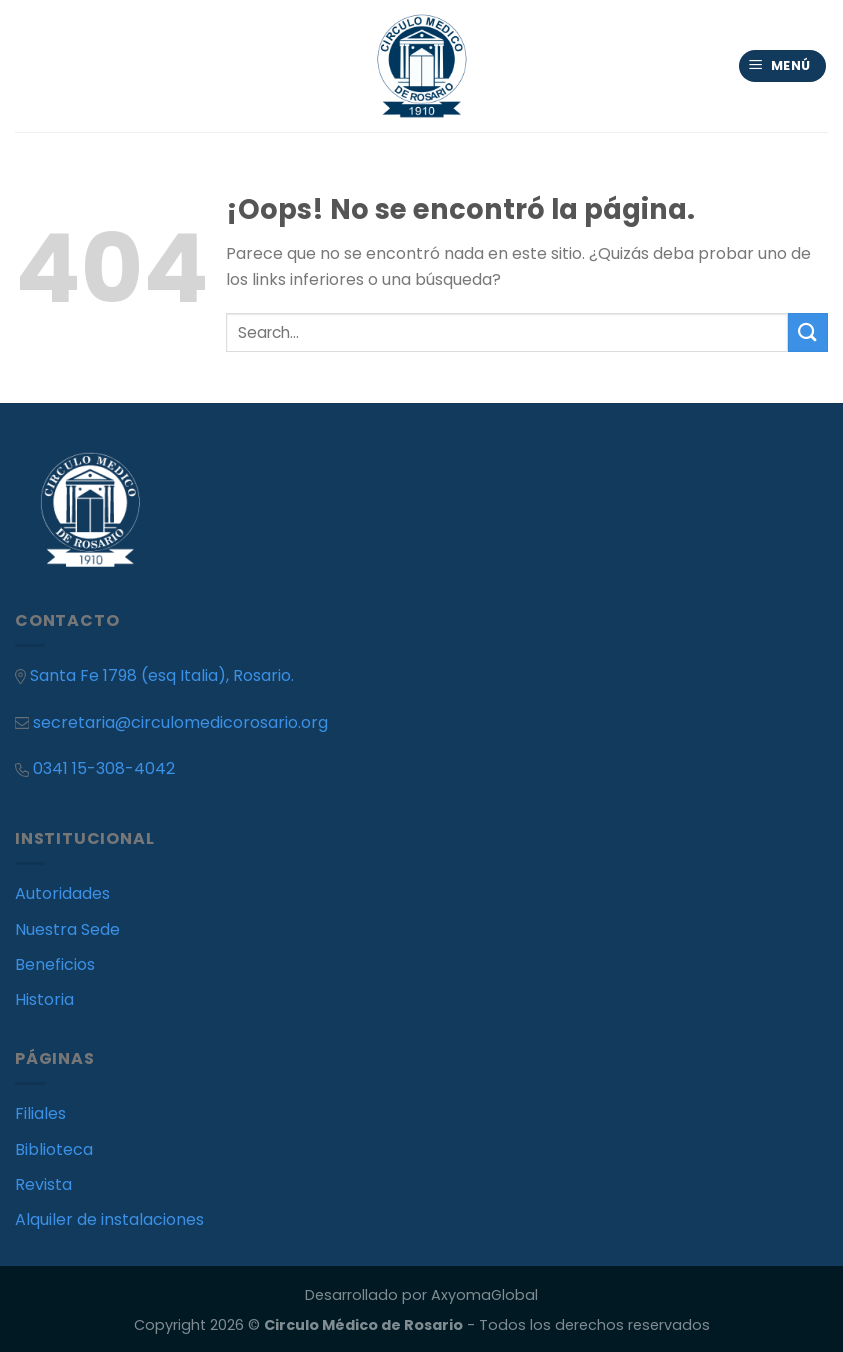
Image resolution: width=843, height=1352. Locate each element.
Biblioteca (54, 1149)
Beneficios (55, 964)
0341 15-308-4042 (104, 768)
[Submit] (808, 332)
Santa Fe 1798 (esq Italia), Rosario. (162, 675)
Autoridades (62, 893)
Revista (43, 1184)
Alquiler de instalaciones (109, 1219)
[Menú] (783, 66)
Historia (44, 999)
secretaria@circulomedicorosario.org (171, 722)
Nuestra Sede (67, 929)
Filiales (40, 1113)
